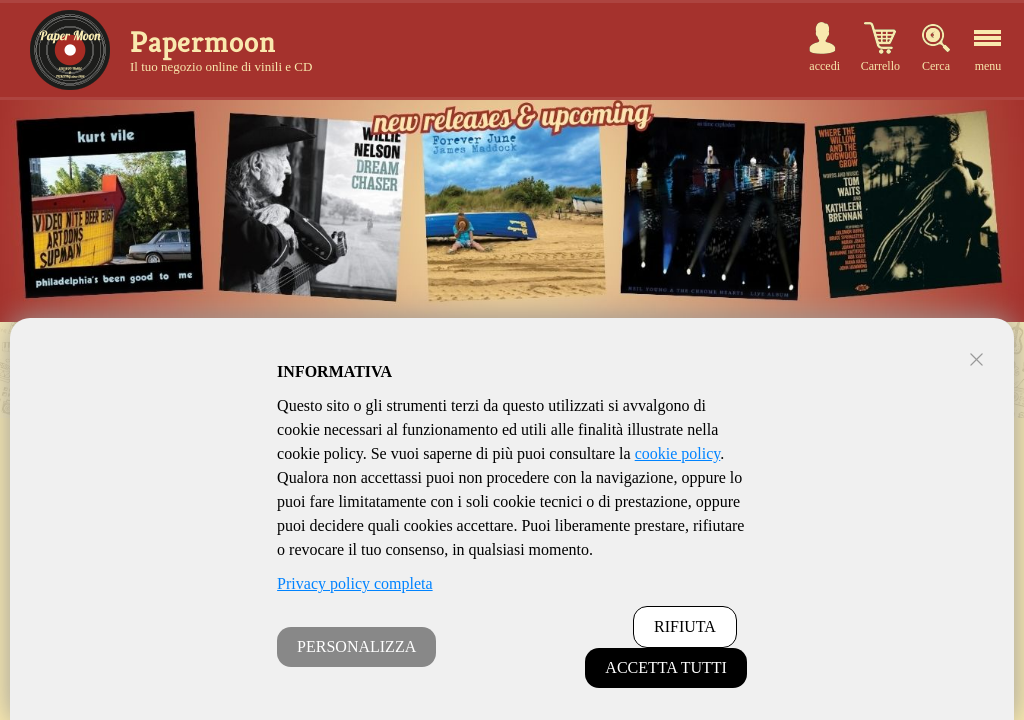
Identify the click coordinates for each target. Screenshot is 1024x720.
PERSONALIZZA (356, 646)
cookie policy (678, 453)
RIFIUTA (685, 626)
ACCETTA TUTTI (666, 667)
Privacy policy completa (355, 583)
